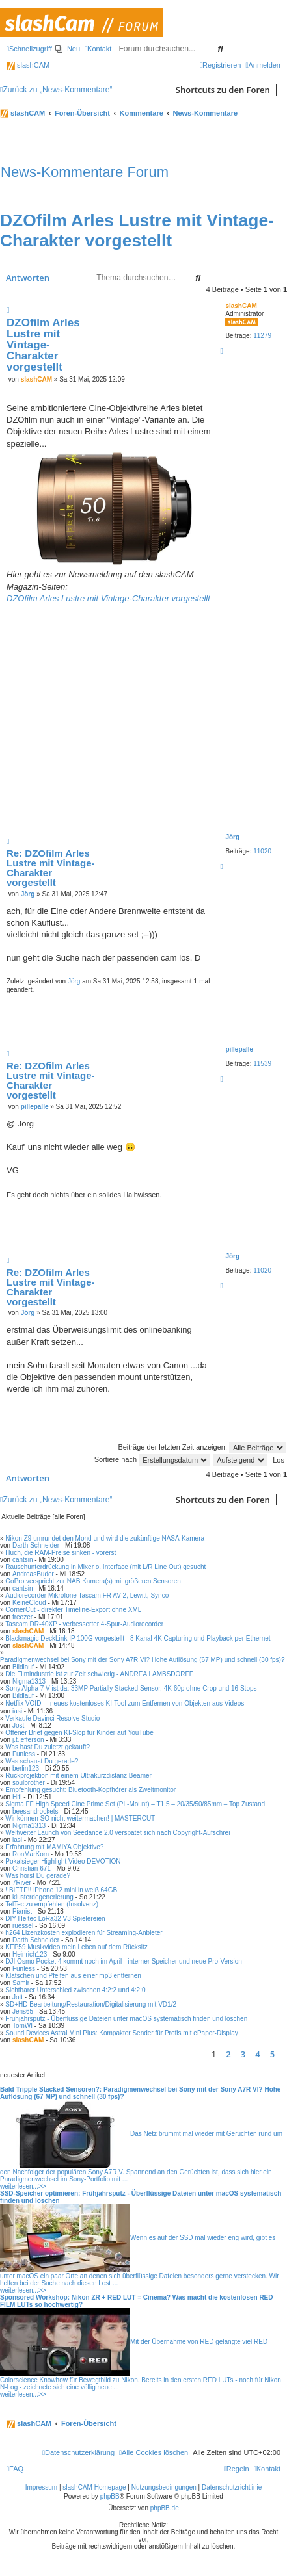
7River (21, 1882)
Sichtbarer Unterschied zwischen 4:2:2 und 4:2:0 (75, 1990)
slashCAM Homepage (94, 2487)
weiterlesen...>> (23, 2186)
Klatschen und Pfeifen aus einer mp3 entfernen (73, 1975)
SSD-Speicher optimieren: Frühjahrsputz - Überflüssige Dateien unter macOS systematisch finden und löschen (140, 2197)
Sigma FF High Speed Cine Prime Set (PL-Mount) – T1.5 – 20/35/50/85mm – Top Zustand (135, 1804)
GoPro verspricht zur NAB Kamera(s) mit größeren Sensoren (93, 1581)
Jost (18, 1725)
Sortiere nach (152, 1459)
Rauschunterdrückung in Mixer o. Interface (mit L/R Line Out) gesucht (105, 1566)
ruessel (22, 1925)
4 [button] (257, 2054)
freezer (22, 1616)
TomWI (22, 2025)
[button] (283, 2054)
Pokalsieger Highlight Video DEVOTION (62, 1861)
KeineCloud (29, 1602)
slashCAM (28, 65)
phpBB (110, 2496)
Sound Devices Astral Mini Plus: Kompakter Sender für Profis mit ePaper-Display (121, 2032)
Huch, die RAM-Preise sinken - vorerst (60, 1552)
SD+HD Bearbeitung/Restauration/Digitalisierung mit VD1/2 (90, 2004)
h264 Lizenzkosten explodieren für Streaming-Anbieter (83, 1932)
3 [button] (243, 2054)
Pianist (22, 1911)
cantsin (22, 1559)
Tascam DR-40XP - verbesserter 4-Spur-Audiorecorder (84, 1624)
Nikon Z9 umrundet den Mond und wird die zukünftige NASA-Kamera (104, 1538)
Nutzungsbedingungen (164, 2487)
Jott (17, 1997)
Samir (20, 1982)
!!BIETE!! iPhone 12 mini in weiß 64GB (61, 1889)
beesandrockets (35, 1811)
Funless (23, 1754)
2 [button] (228, 2054)
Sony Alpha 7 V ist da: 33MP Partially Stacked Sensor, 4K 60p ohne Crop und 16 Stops (130, 1688)
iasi (17, 1711)
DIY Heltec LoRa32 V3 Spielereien (55, 1918)
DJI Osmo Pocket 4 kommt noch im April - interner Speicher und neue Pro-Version (123, 1961)
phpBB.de (164, 2508)
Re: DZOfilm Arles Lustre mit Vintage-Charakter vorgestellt (51, 867)
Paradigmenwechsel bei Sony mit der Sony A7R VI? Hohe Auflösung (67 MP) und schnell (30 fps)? (142, 1659)
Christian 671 (31, 1868)
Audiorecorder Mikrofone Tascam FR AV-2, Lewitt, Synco (87, 1595)
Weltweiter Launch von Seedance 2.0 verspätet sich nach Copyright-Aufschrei (117, 1832)
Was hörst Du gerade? (37, 1875)
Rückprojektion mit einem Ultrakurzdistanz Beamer (78, 1775)
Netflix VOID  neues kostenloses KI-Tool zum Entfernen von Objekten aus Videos (124, 1703)
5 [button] (272, 2054)
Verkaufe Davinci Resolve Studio (52, 1718)
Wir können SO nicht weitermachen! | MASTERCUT (80, 1818)
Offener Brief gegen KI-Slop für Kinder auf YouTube (79, 1732)
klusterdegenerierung (43, 1897)
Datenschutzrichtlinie (232, 2487)
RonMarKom (30, 1854)
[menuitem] (67, 49)
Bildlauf (23, 1667)
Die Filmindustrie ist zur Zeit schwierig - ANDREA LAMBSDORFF (99, 1674)
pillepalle (239, 1049)
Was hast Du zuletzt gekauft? (47, 1746)
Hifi (16, 1797)
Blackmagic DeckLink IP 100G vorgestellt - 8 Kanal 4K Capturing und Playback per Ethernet (137, 1638)
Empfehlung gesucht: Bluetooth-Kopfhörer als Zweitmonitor (90, 1789)
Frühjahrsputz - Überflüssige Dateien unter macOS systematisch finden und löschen (126, 2018)
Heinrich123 (29, 1954)
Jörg (232, 836)
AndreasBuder (33, 1574)
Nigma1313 (29, 1681)
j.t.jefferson (28, 1739)
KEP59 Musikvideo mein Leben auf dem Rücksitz (76, 1947)
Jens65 (22, 2011)
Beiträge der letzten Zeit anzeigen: (202, 1447)
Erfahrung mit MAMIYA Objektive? (54, 1847)
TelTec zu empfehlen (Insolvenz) (51, 1904)
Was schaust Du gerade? (41, 1761)
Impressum (41, 2487)
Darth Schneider (35, 1545)
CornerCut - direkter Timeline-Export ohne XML (73, 1609)
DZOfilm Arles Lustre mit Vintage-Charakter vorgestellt (137, 230)
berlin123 (25, 1768)
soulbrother (28, 1782)
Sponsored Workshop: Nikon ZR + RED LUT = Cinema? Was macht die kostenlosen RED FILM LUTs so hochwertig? (136, 2301)
